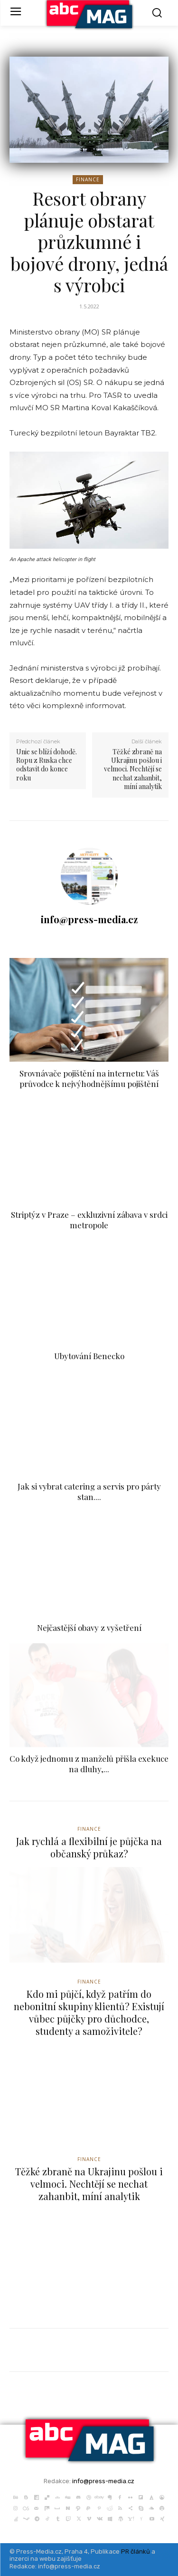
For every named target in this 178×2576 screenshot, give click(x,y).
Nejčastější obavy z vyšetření (89, 1627)
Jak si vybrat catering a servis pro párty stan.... (89, 1491)
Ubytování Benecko (89, 1356)
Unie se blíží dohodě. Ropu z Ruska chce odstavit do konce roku (46, 764)
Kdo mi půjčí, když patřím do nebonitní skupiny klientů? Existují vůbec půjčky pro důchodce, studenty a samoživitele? (89, 2012)
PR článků (135, 2551)
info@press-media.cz (89, 919)
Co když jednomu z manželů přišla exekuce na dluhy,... (89, 1763)
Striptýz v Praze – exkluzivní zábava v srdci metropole (89, 1219)
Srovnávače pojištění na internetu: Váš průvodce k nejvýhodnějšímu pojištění (89, 1078)
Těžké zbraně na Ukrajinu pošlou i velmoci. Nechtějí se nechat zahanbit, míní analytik (133, 769)
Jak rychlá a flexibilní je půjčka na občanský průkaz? (89, 1847)
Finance (88, 179)
